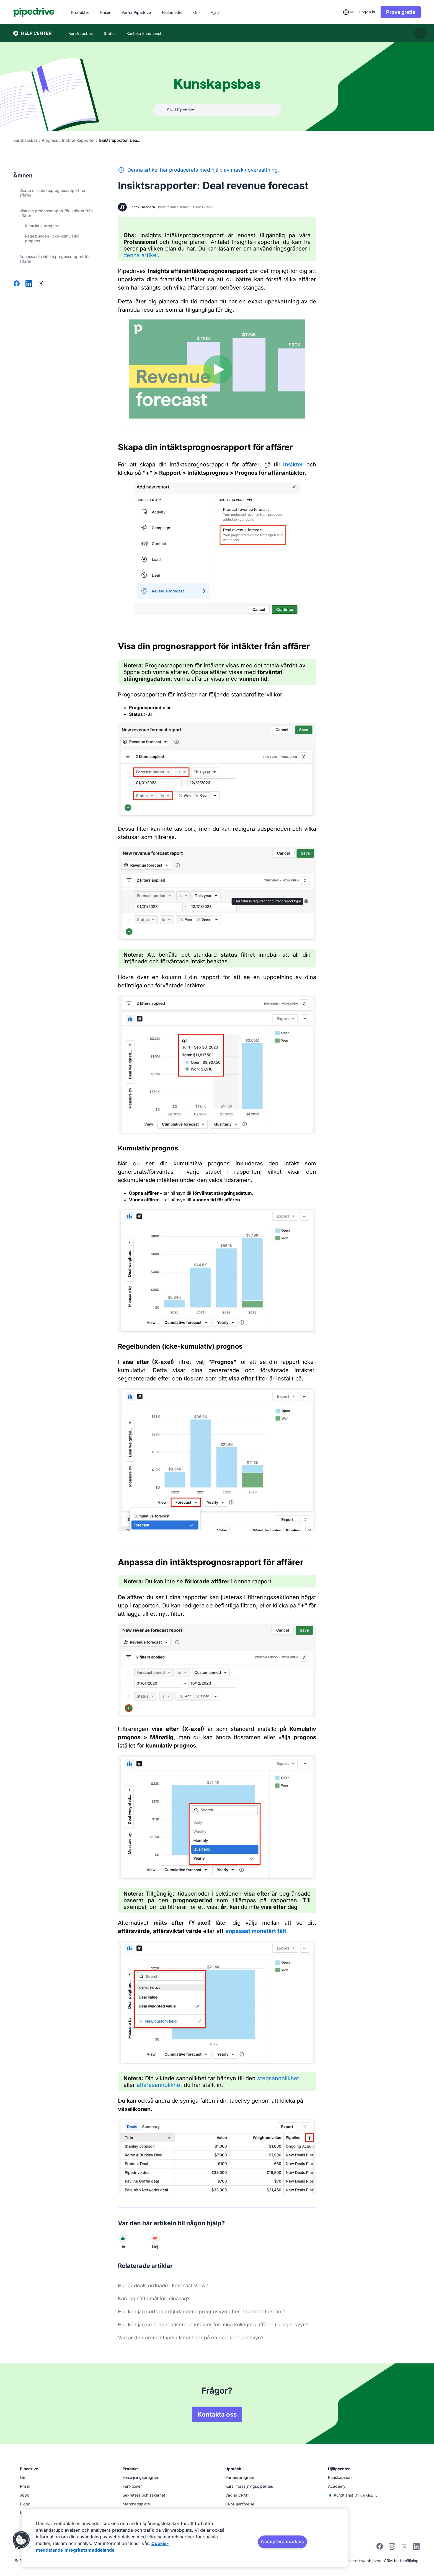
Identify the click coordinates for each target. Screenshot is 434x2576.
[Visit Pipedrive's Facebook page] (379, 2548)
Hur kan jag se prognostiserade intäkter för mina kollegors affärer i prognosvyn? (213, 2324)
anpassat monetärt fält (255, 1931)
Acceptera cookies (282, 2541)
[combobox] (348, 12)
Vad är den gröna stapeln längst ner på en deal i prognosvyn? (191, 2337)
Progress (50, 140)
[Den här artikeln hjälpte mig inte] (155, 2238)
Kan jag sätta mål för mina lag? (154, 2298)
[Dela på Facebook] (16, 284)
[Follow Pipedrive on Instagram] (392, 2548)
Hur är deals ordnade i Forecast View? (163, 2285)
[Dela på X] (41, 284)
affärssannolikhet (159, 2085)
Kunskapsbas (25, 140)
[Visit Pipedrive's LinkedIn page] (416, 2547)
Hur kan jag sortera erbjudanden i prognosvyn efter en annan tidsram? (201, 2311)
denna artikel (140, 255)
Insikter (293, 464)
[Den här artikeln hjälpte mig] (123, 2238)
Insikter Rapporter (78, 140)
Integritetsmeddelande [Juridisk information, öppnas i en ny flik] (89, 2550)
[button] (21, 2540)
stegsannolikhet (278, 2078)
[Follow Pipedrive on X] (404, 2548)
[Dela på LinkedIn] (28, 284)
